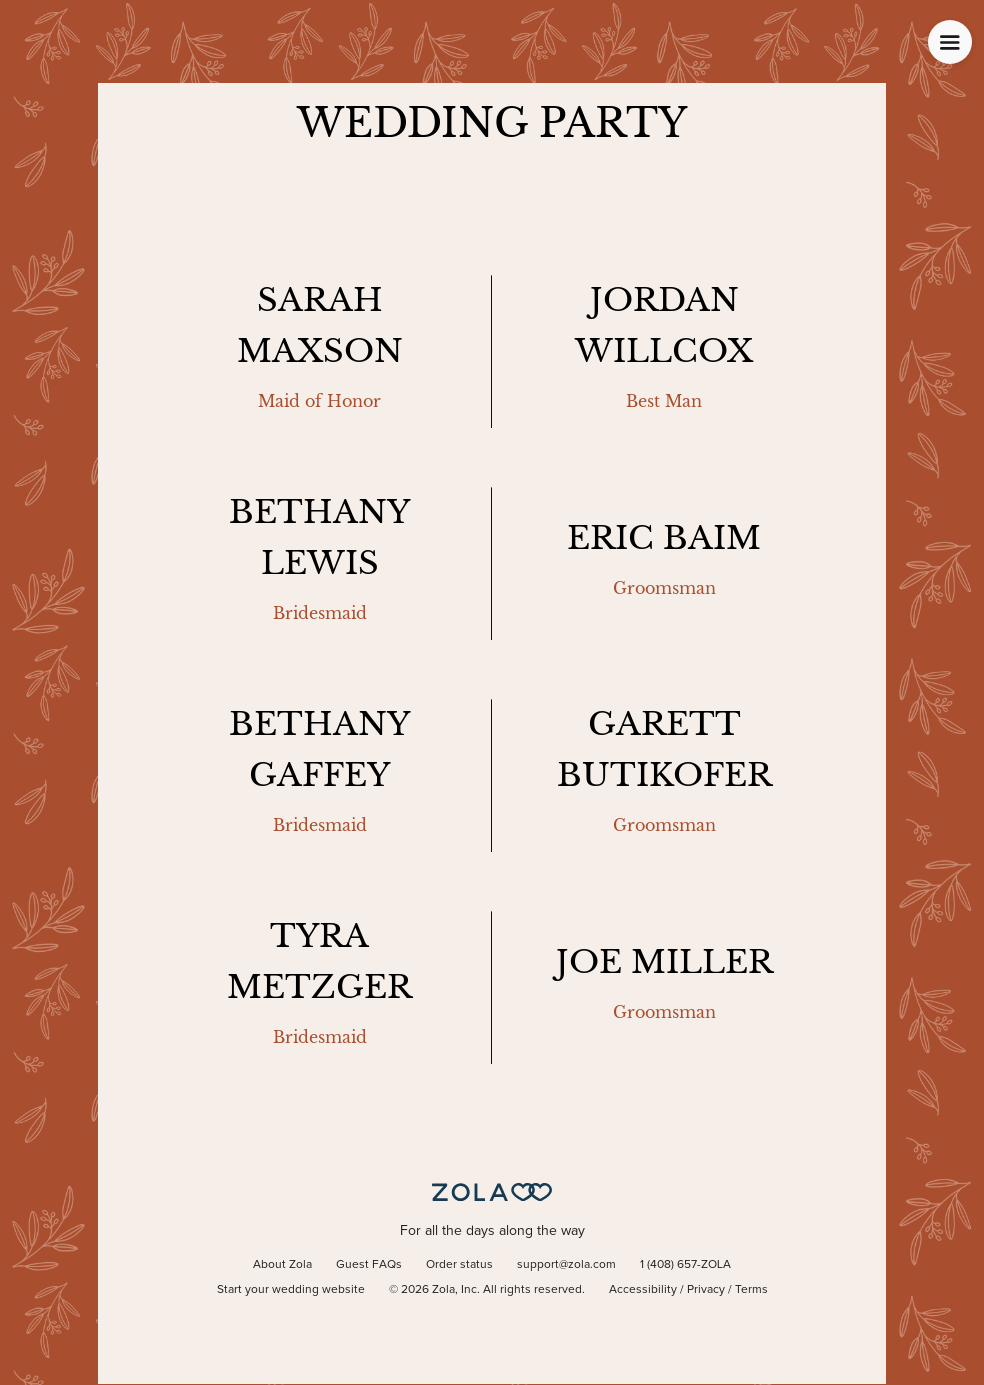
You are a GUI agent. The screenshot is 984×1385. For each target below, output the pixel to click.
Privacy (706, 1290)
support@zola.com (566, 1265)
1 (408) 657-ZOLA (685, 1265)
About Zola (282, 1265)
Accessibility (643, 1290)
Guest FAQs (369, 1265)
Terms (751, 1290)
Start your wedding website (291, 1290)
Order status (459, 1265)
